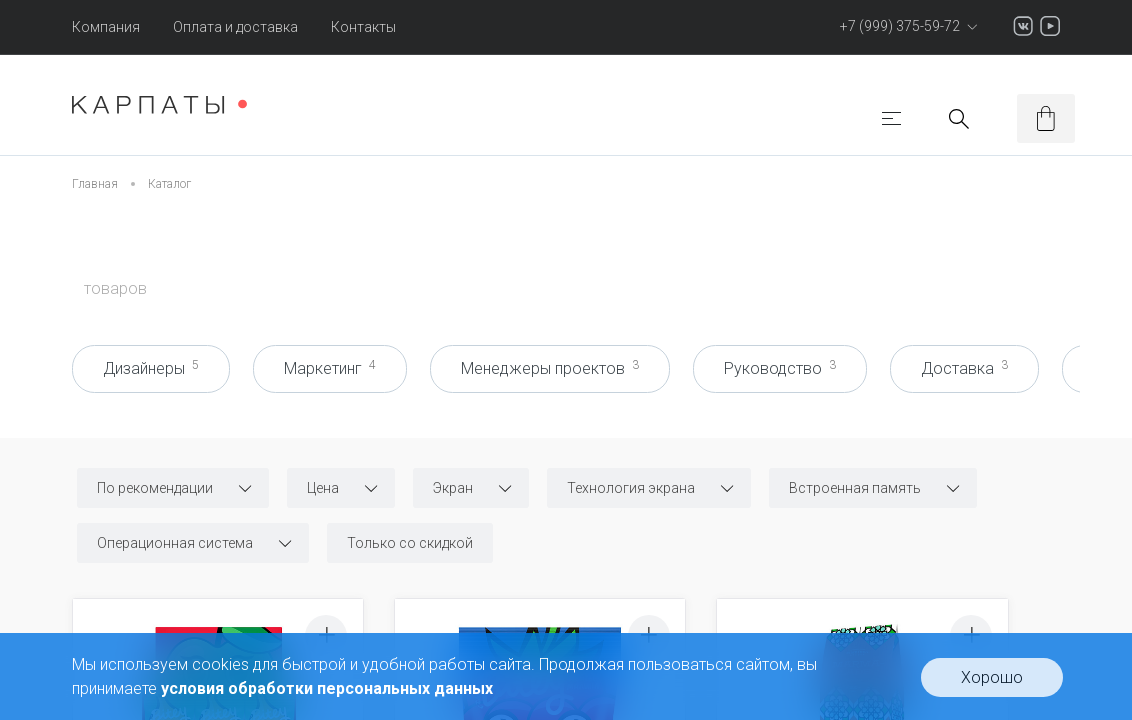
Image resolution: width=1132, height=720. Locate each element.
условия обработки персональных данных (327, 688)
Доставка (964, 368)
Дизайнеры (151, 368)
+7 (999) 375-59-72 (906, 26)
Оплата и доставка (235, 27)
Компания (106, 27)
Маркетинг (330, 368)
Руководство (780, 368)
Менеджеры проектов (550, 368)
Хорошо (992, 677)
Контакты (363, 27)
